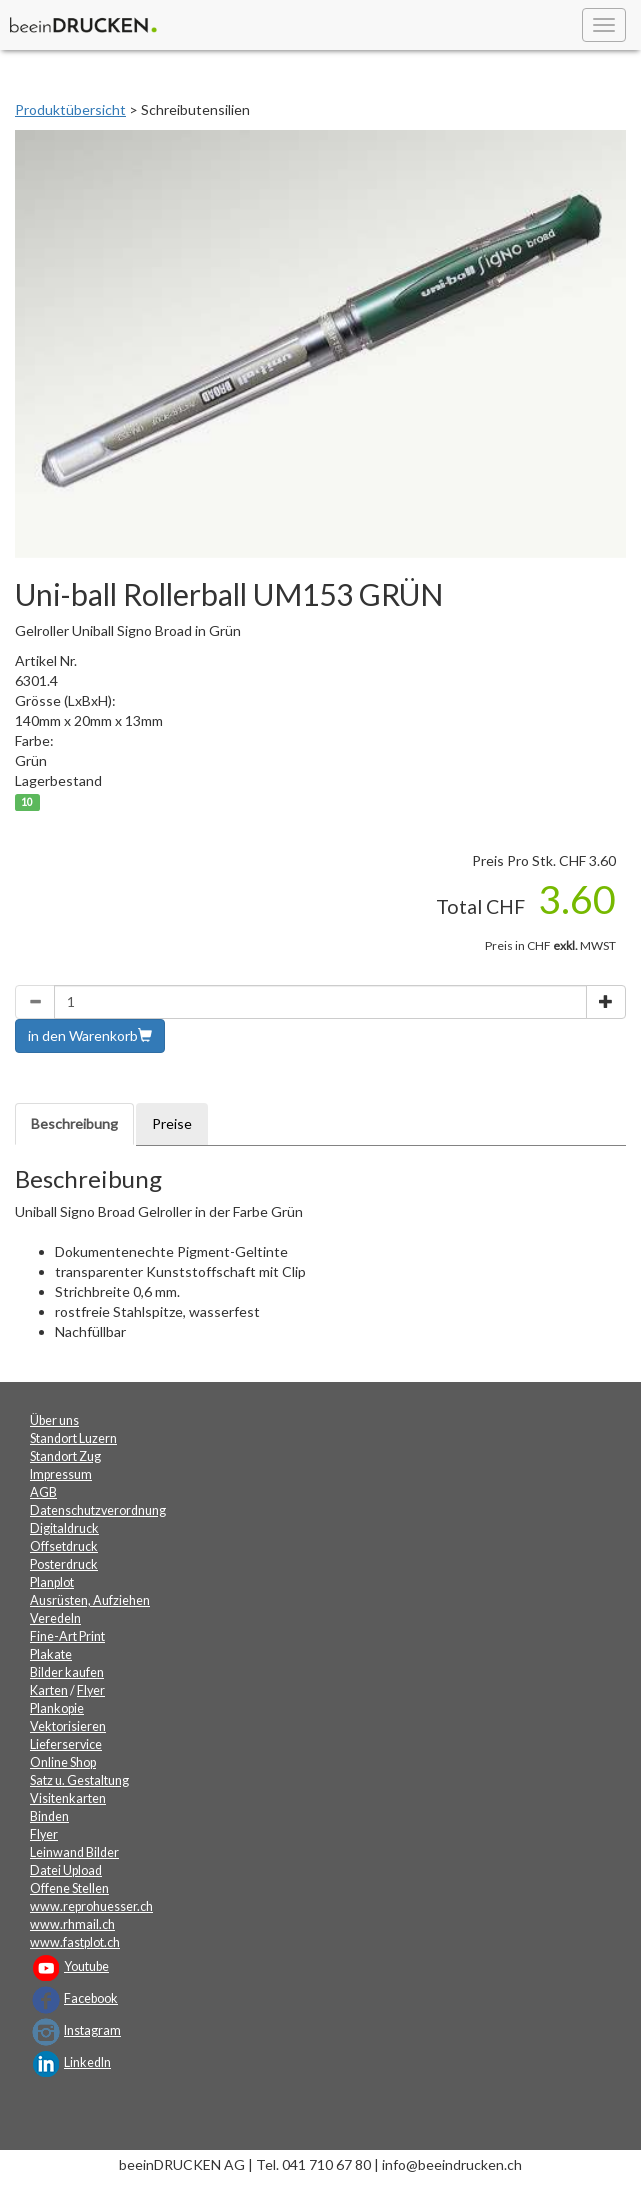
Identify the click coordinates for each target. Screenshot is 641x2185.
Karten (49, 1690)
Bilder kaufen (67, 1672)
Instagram (92, 2030)
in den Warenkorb (90, 1035)
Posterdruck (64, 1564)
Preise (172, 1123)
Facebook (91, 1998)
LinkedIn (87, 2062)
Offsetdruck (64, 1546)
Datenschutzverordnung (98, 1510)
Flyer (91, 1690)
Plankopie (57, 1708)
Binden (49, 1816)
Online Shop (63, 1762)
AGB (43, 1492)
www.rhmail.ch (72, 1924)
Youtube (86, 1966)
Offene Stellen (69, 1888)
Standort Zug (65, 1456)
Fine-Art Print (67, 1636)
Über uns (54, 1420)
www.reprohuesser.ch (91, 1906)
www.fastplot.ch (75, 1942)
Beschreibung (74, 1123)
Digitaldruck (64, 1528)
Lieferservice (66, 1744)
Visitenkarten (68, 1798)
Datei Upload (66, 1870)
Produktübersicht (70, 109)
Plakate (51, 1654)
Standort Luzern (73, 1438)
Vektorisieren (68, 1726)
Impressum (61, 1474)
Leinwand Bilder (74, 1852)
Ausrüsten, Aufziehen (90, 1600)
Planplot (52, 1582)
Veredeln (55, 1618)
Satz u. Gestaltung (79, 1780)
